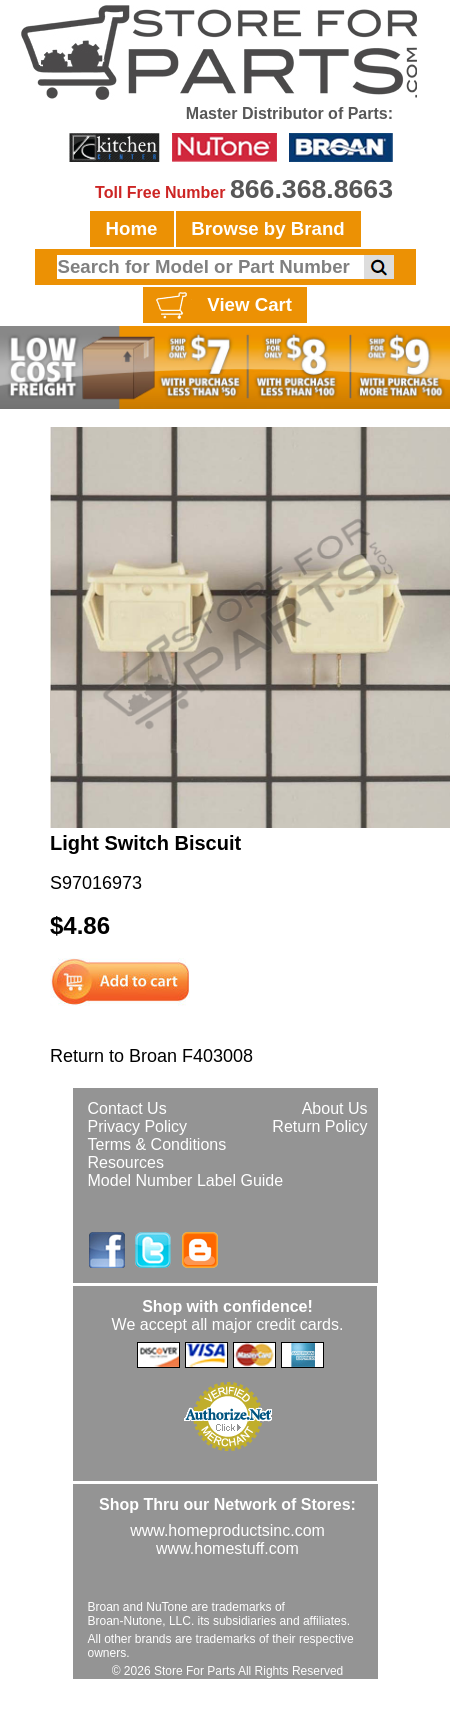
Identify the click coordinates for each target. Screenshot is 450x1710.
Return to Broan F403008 (151, 1056)
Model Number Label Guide (186, 1180)
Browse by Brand (267, 228)
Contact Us (127, 1108)
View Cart (221, 306)
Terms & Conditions (157, 1144)
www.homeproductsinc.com (227, 1530)
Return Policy (319, 1126)
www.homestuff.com (227, 1548)
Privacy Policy (138, 1126)
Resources (126, 1162)
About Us (335, 1108)
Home (132, 228)
